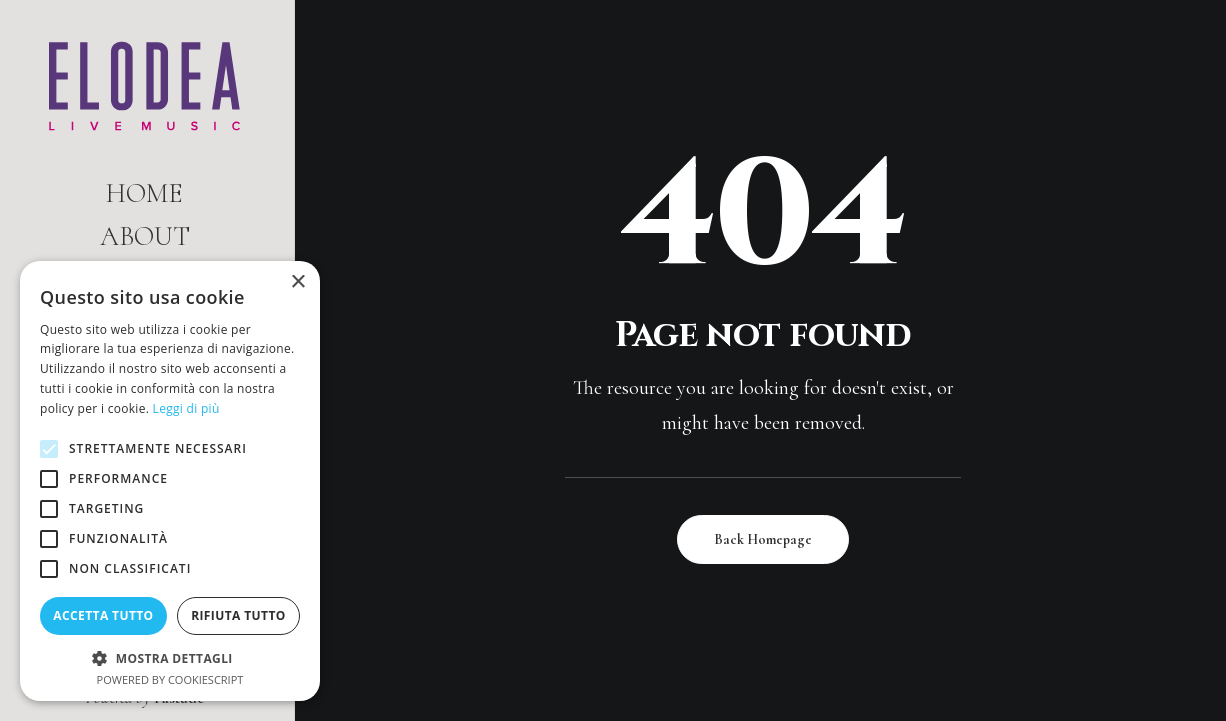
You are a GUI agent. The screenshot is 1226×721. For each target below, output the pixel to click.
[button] (170, 657)
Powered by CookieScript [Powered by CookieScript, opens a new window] (170, 679)
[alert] (170, 481)
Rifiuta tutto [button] (238, 615)
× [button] (297, 282)
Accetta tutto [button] (103, 615)
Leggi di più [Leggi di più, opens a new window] (186, 408)
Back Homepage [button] (763, 539)
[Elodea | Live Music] (144, 86)
